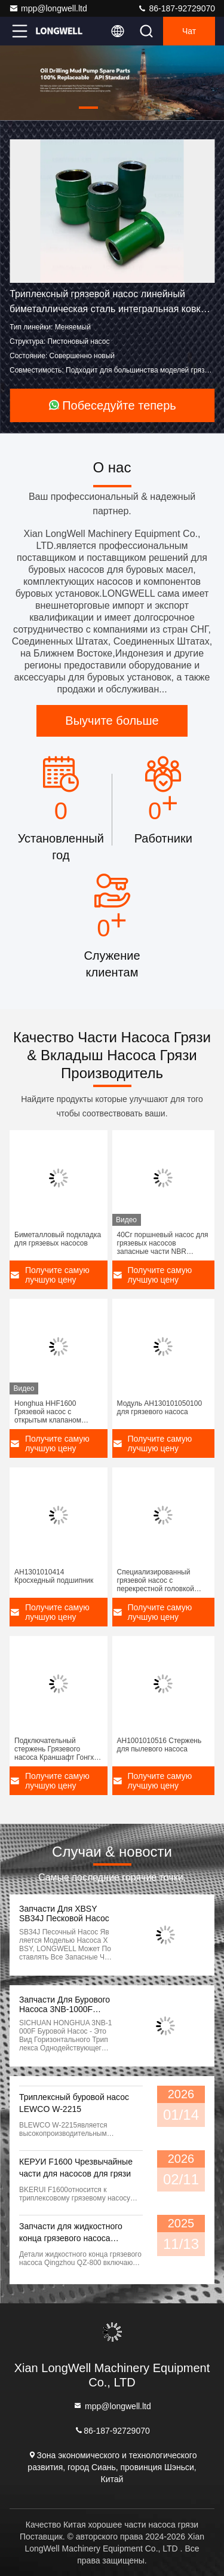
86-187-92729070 (176, 8)
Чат (189, 31)
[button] (88, 107)
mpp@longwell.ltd (48, 8)
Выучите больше (111, 720)
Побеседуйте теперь (112, 405)
